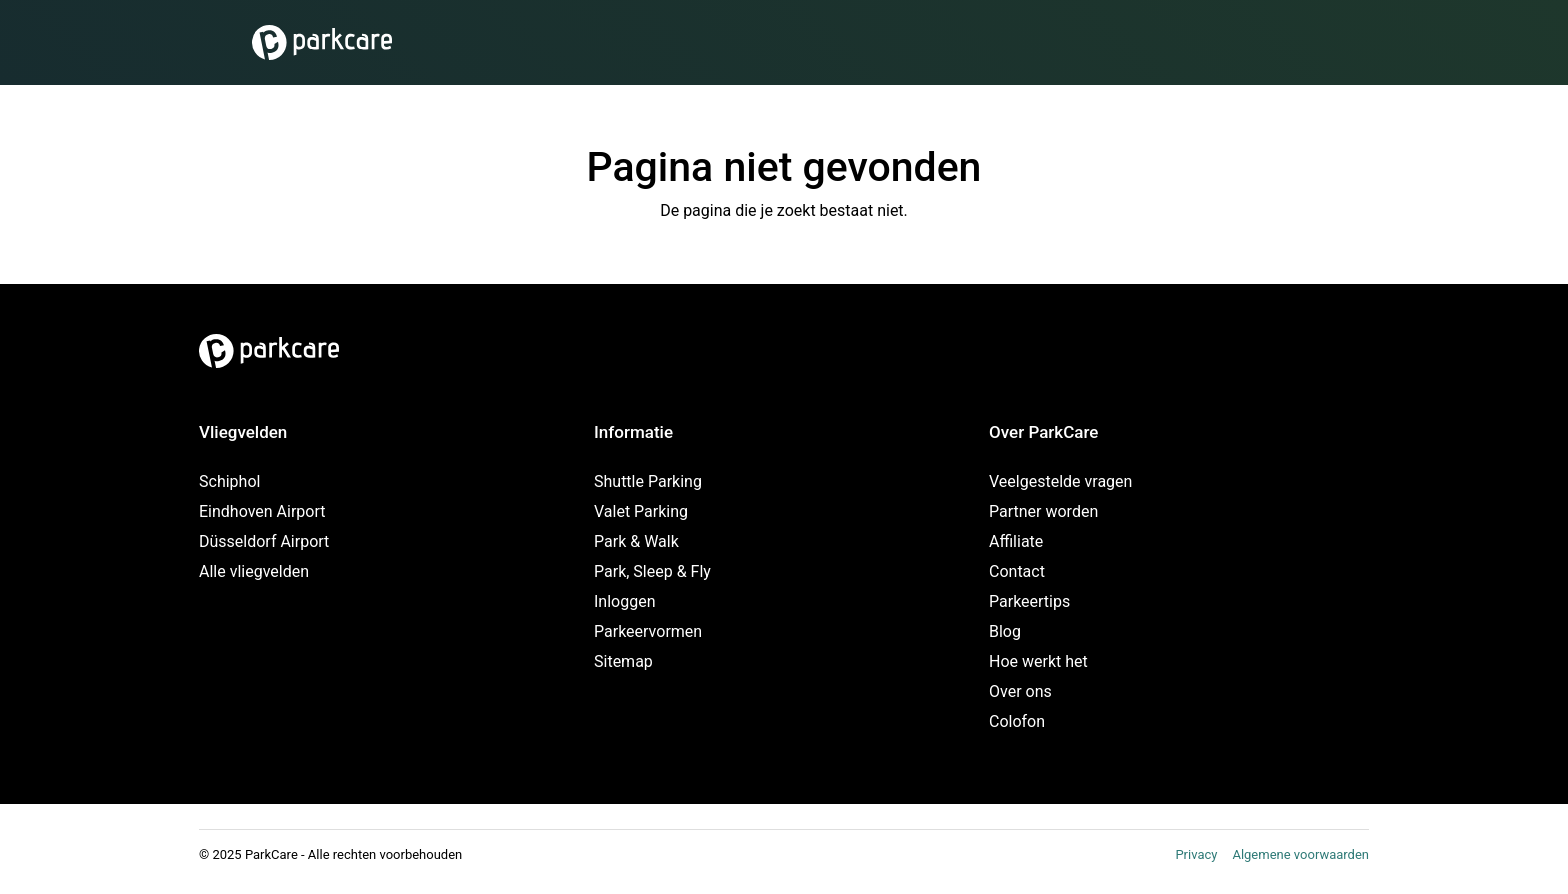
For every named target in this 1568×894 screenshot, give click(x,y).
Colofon (1017, 721)
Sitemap (623, 661)
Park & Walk (636, 541)
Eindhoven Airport (262, 511)
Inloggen (625, 601)
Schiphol (229, 481)
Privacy (1196, 854)
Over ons (1020, 691)
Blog (1005, 631)
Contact (1017, 571)
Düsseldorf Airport (264, 541)
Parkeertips (1029, 601)
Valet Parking (641, 511)
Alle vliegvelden (254, 571)
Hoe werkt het (1038, 661)
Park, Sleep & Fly (652, 571)
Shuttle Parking (648, 481)
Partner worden (1043, 511)
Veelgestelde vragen (1060, 481)
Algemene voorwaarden (1300, 854)
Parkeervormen (648, 631)
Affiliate (1016, 541)
